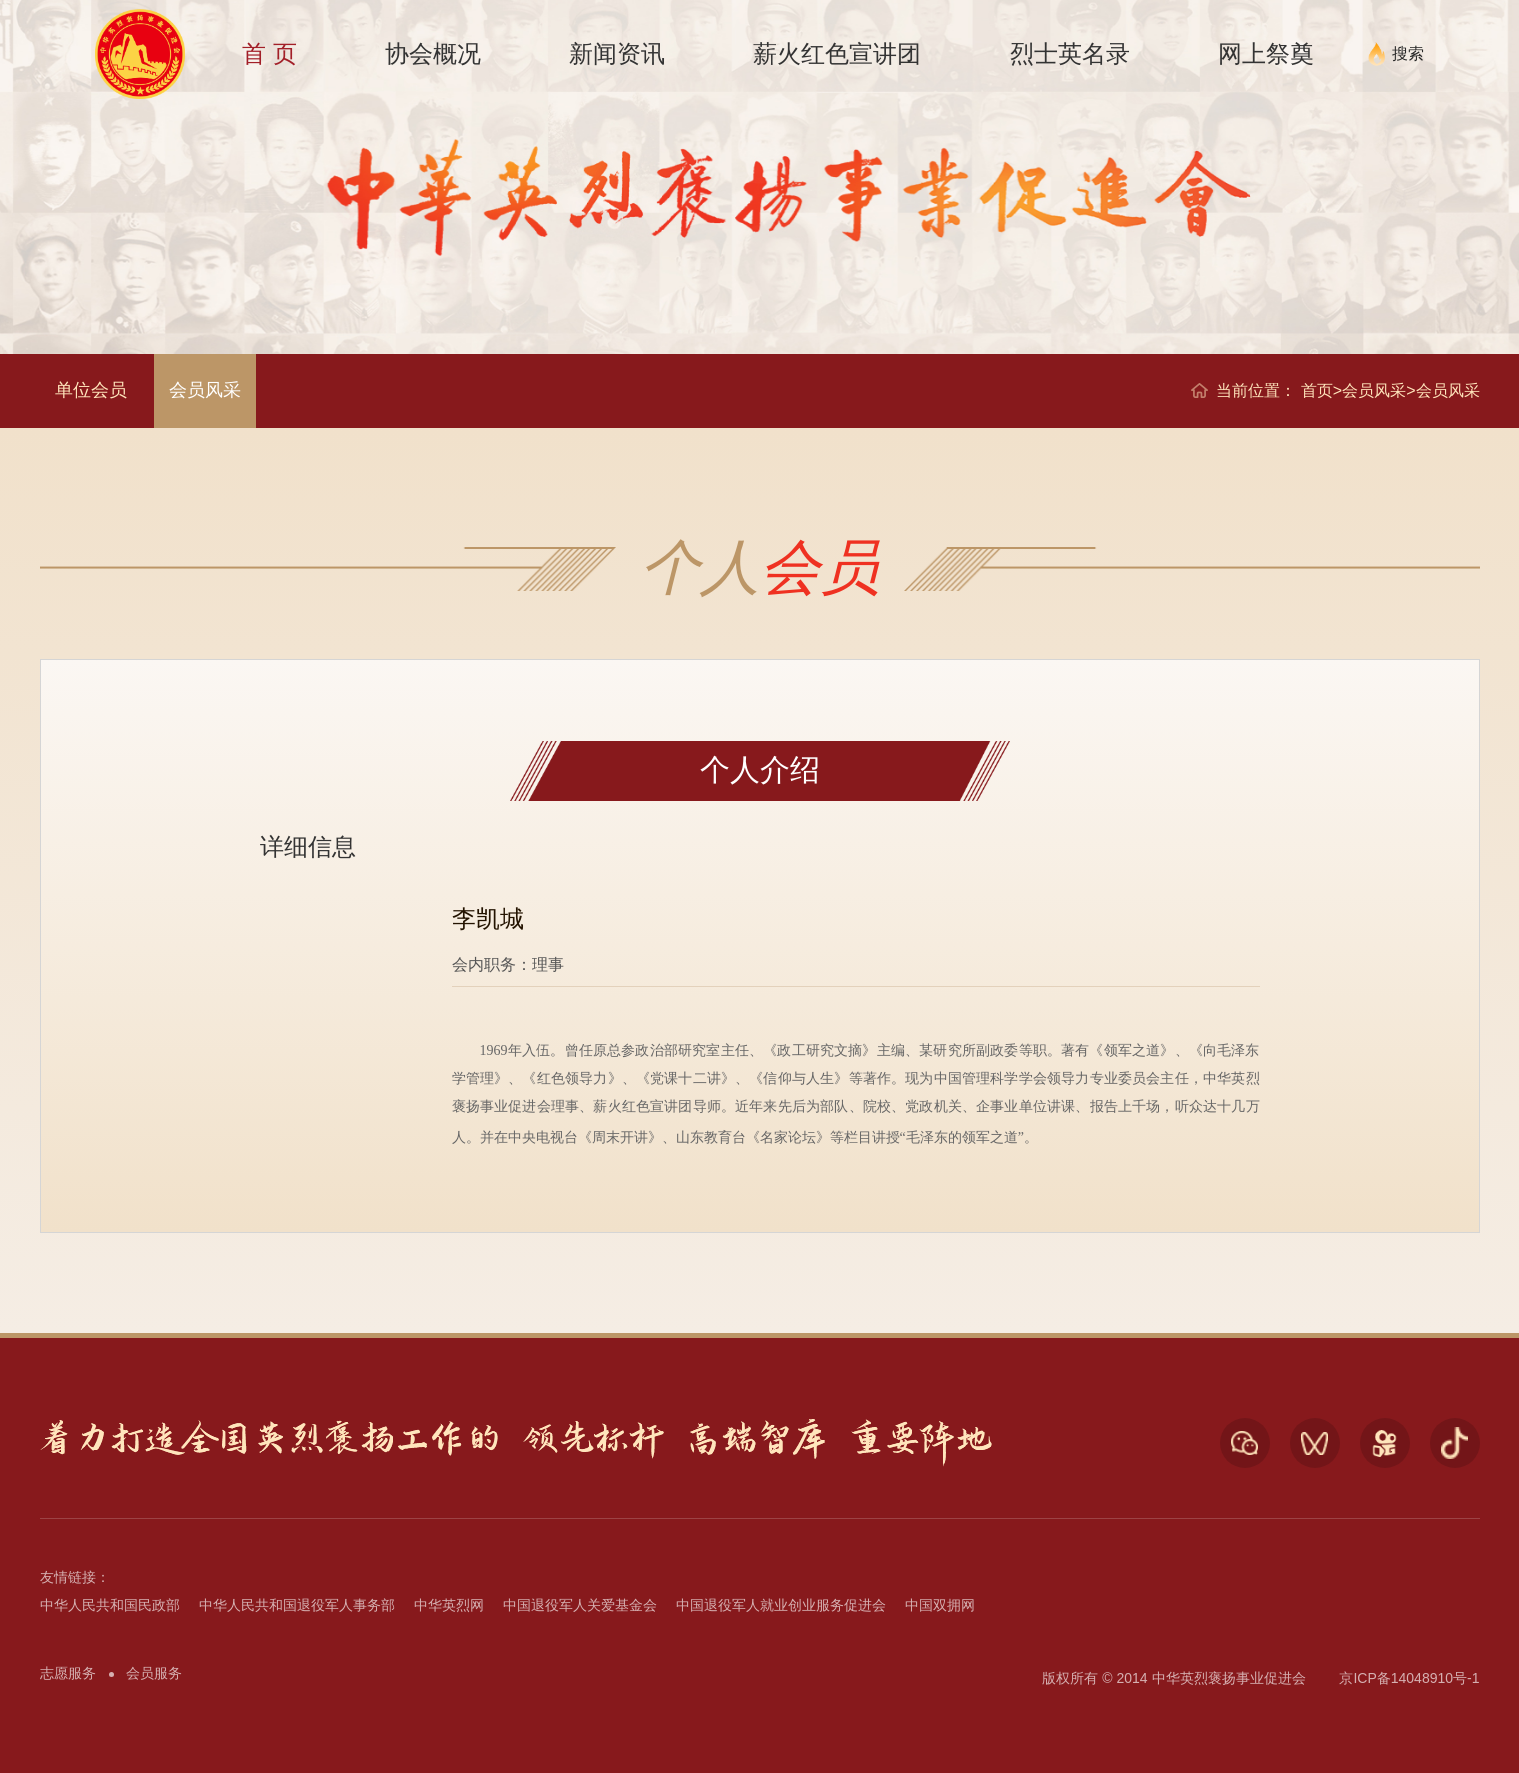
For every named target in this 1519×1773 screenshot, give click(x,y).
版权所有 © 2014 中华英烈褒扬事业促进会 (1173, 1678)
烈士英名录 (1070, 53)
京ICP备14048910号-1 (1409, 1678)
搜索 (1408, 53)
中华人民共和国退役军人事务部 (297, 1605)
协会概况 (433, 53)
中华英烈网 (449, 1605)
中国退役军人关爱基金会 (580, 1605)
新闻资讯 (617, 53)
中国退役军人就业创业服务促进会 (781, 1605)
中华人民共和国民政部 (110, 1605)
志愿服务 (68, 1673)
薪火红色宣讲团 (837, 53)
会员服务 (154, 1673)
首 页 (269, 53)
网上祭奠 (1266, 53)
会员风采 (205, 390)
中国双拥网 (940, 1605)
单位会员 (91, 390)
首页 (1317, 390)
